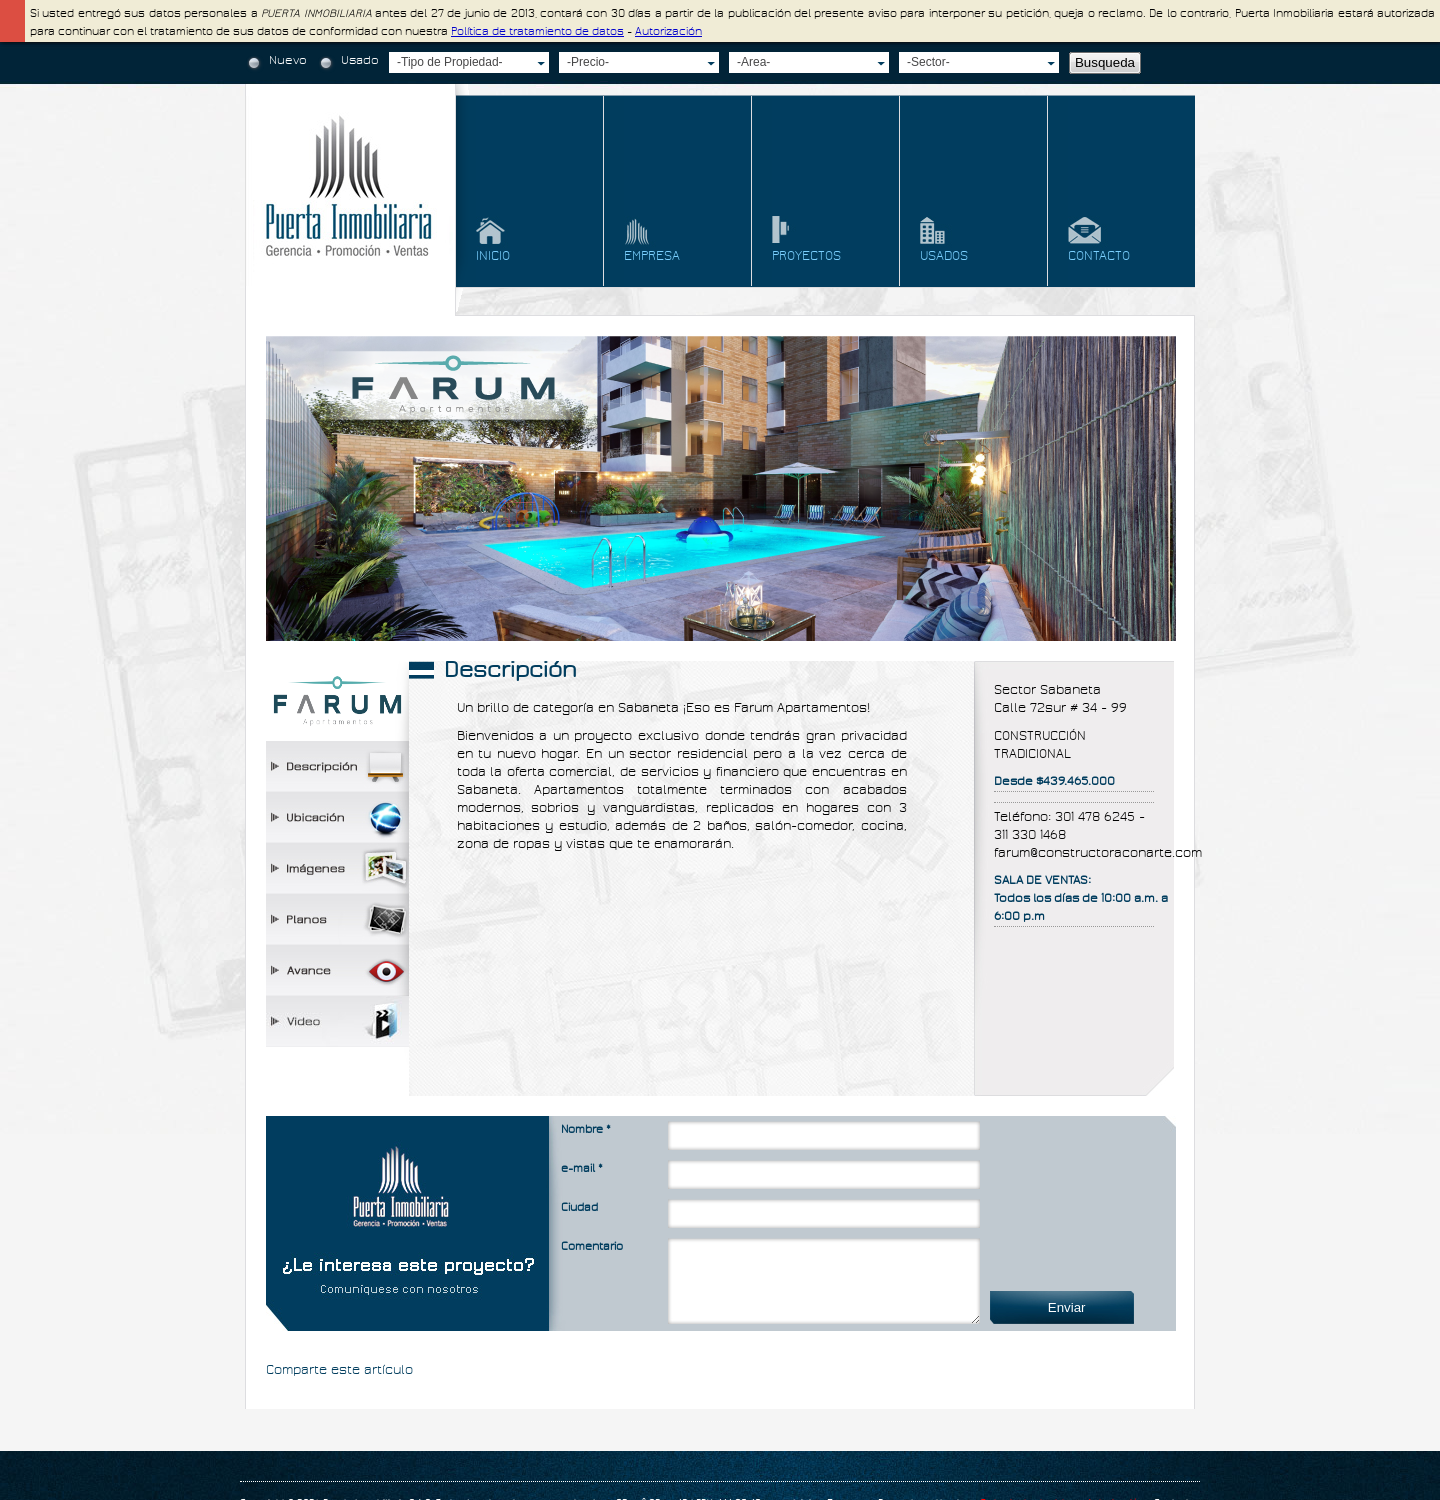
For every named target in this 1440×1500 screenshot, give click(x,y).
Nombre (586, 1129)
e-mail (582, 1168)
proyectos (806, 256)
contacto (1099, 256)
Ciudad (579, 1207)
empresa (652, 256)
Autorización (668, 31)
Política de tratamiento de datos (537, 31)
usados (944, 256)
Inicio (493, 256)
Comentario (592, 1246)
